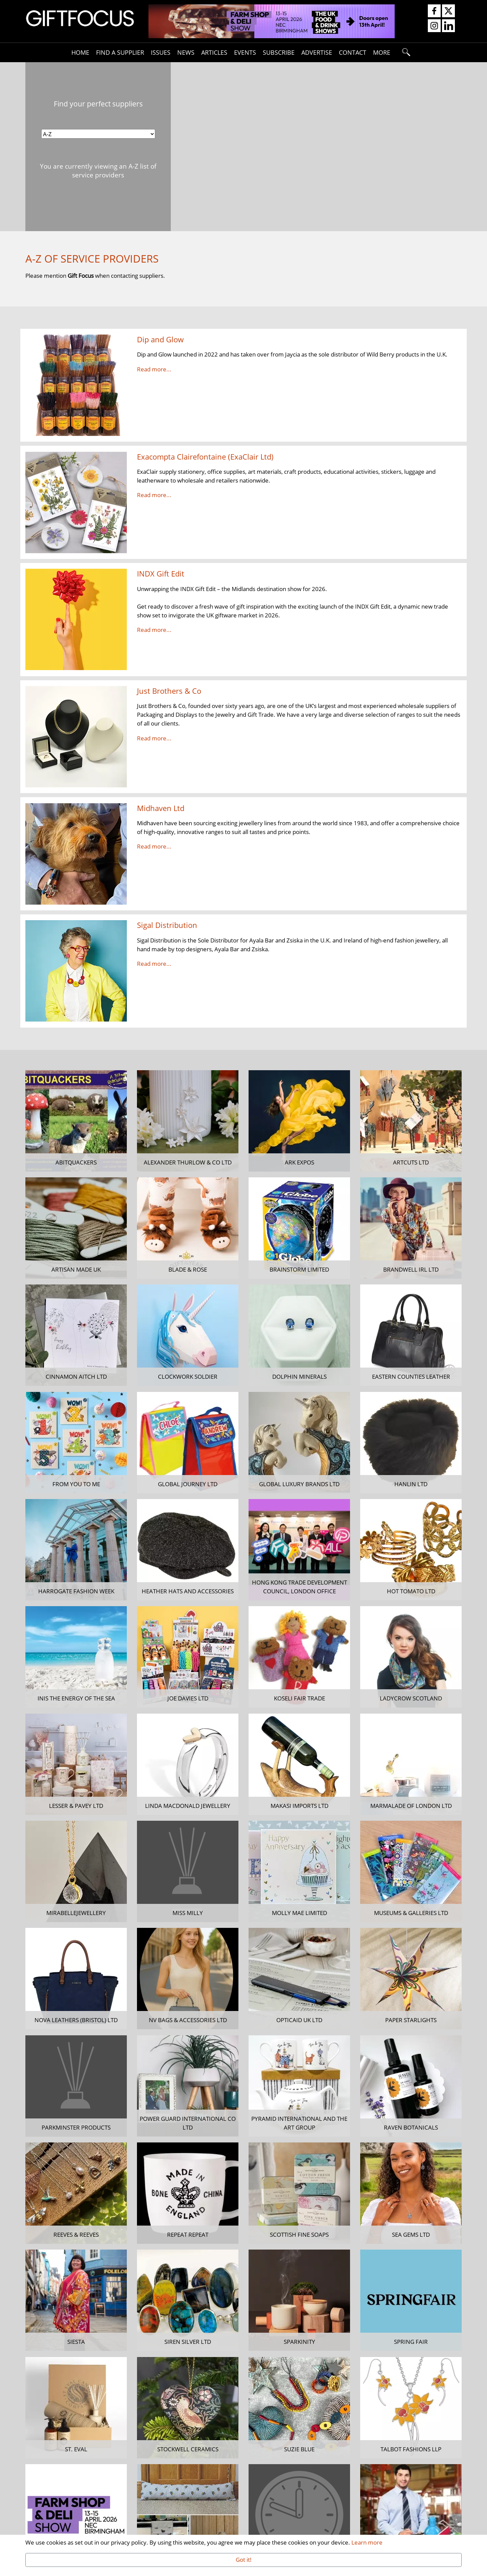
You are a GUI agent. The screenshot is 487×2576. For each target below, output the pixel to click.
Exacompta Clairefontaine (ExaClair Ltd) (205, 457)
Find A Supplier (120, 52)
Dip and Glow (160, 339)
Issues (160, 52)
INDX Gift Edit (160, 574)
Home (80, 52)
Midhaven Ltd (160, 808)
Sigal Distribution (167, 925)
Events (245, 52)
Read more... (154, 369)
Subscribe (279, 52)
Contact (352, 52)
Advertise (316, 52)
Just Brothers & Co (169, 691)
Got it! (244, 2559)
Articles (214, 52)
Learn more (366, 2542)
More (381, 52)
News (185, 52)
